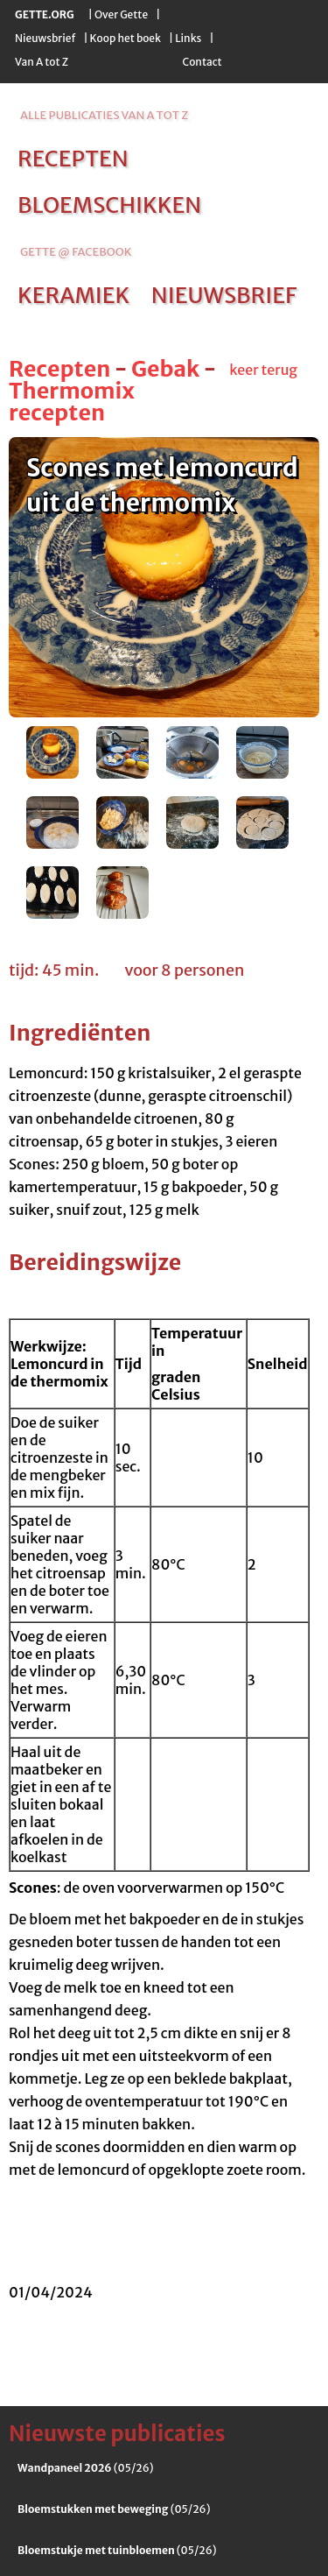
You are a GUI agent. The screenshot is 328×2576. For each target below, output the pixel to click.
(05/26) (85, 2467)
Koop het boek (125, 38)
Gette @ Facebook (75, 251)
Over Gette (121, 14)
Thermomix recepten (72, 402)
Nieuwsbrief (45, 38)
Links (188, 38)
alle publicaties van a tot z (104, 115)
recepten (73, 159)
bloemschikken (109, 205)
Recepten (59, 369)
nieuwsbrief (224, 295)
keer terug (263, 369)
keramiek (73, 295)
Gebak (165, 369)
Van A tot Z (41, 61)
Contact (201, 61)
